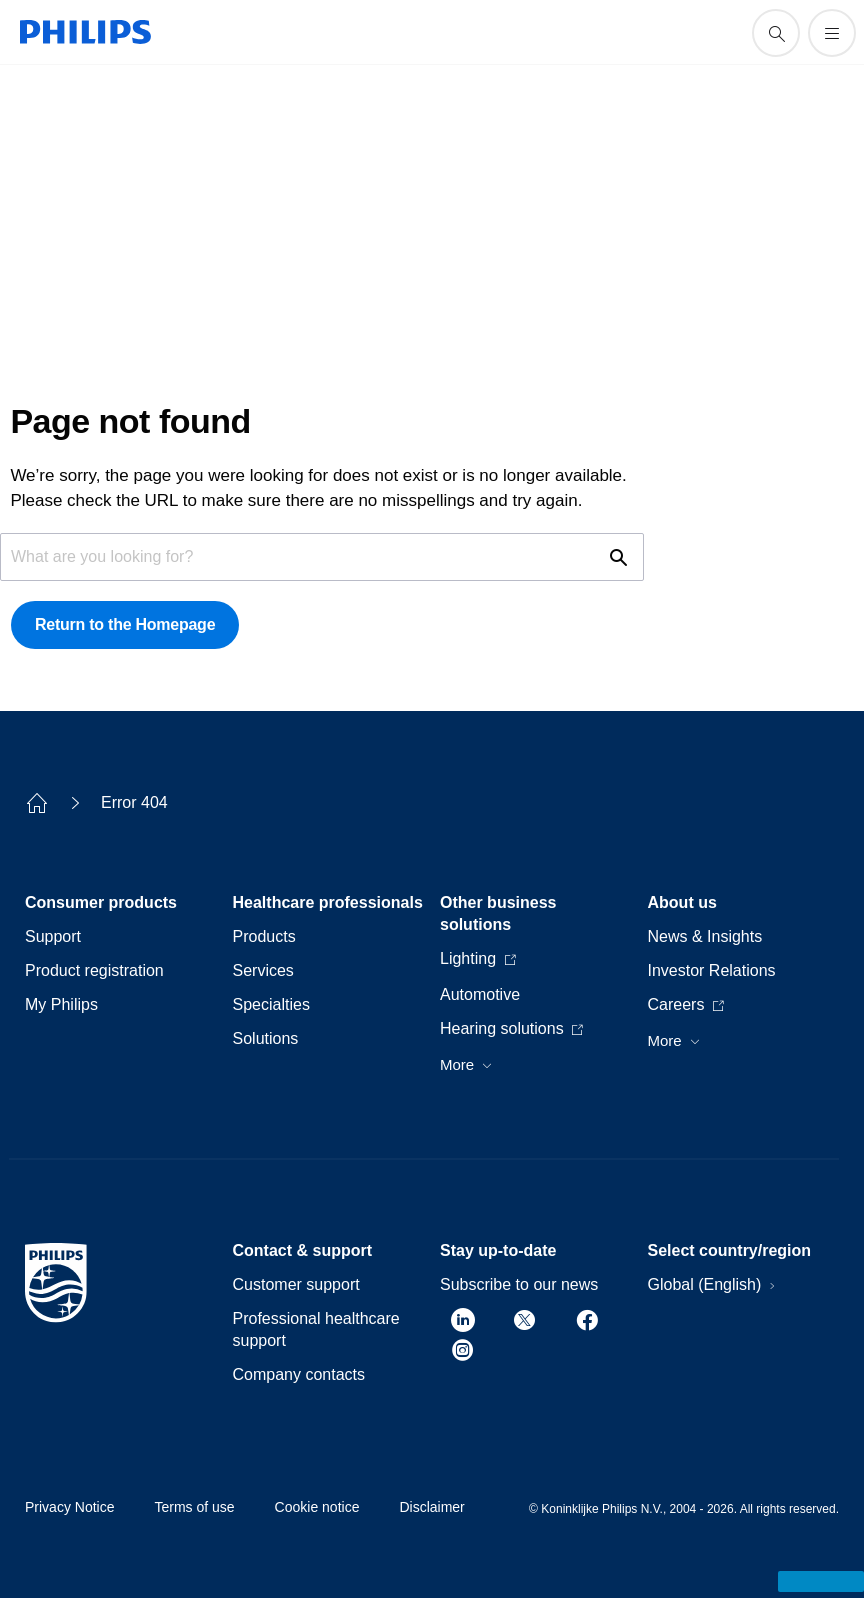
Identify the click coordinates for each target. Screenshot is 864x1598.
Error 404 (134, 802)
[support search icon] (776, 33)
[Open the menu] (832, 33)
